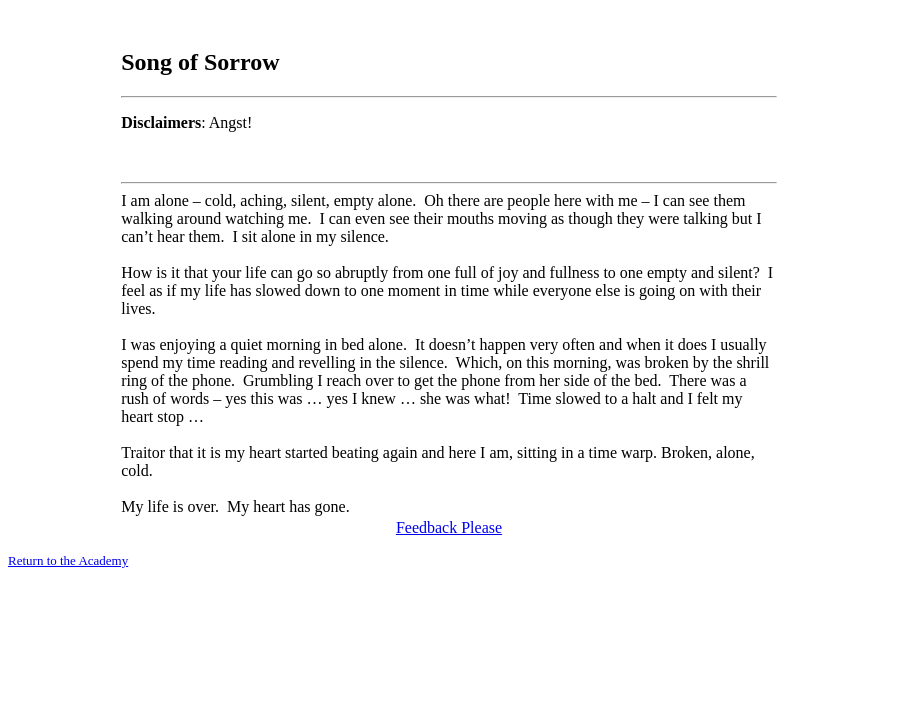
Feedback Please (449, 527)
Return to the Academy (68, 560)
